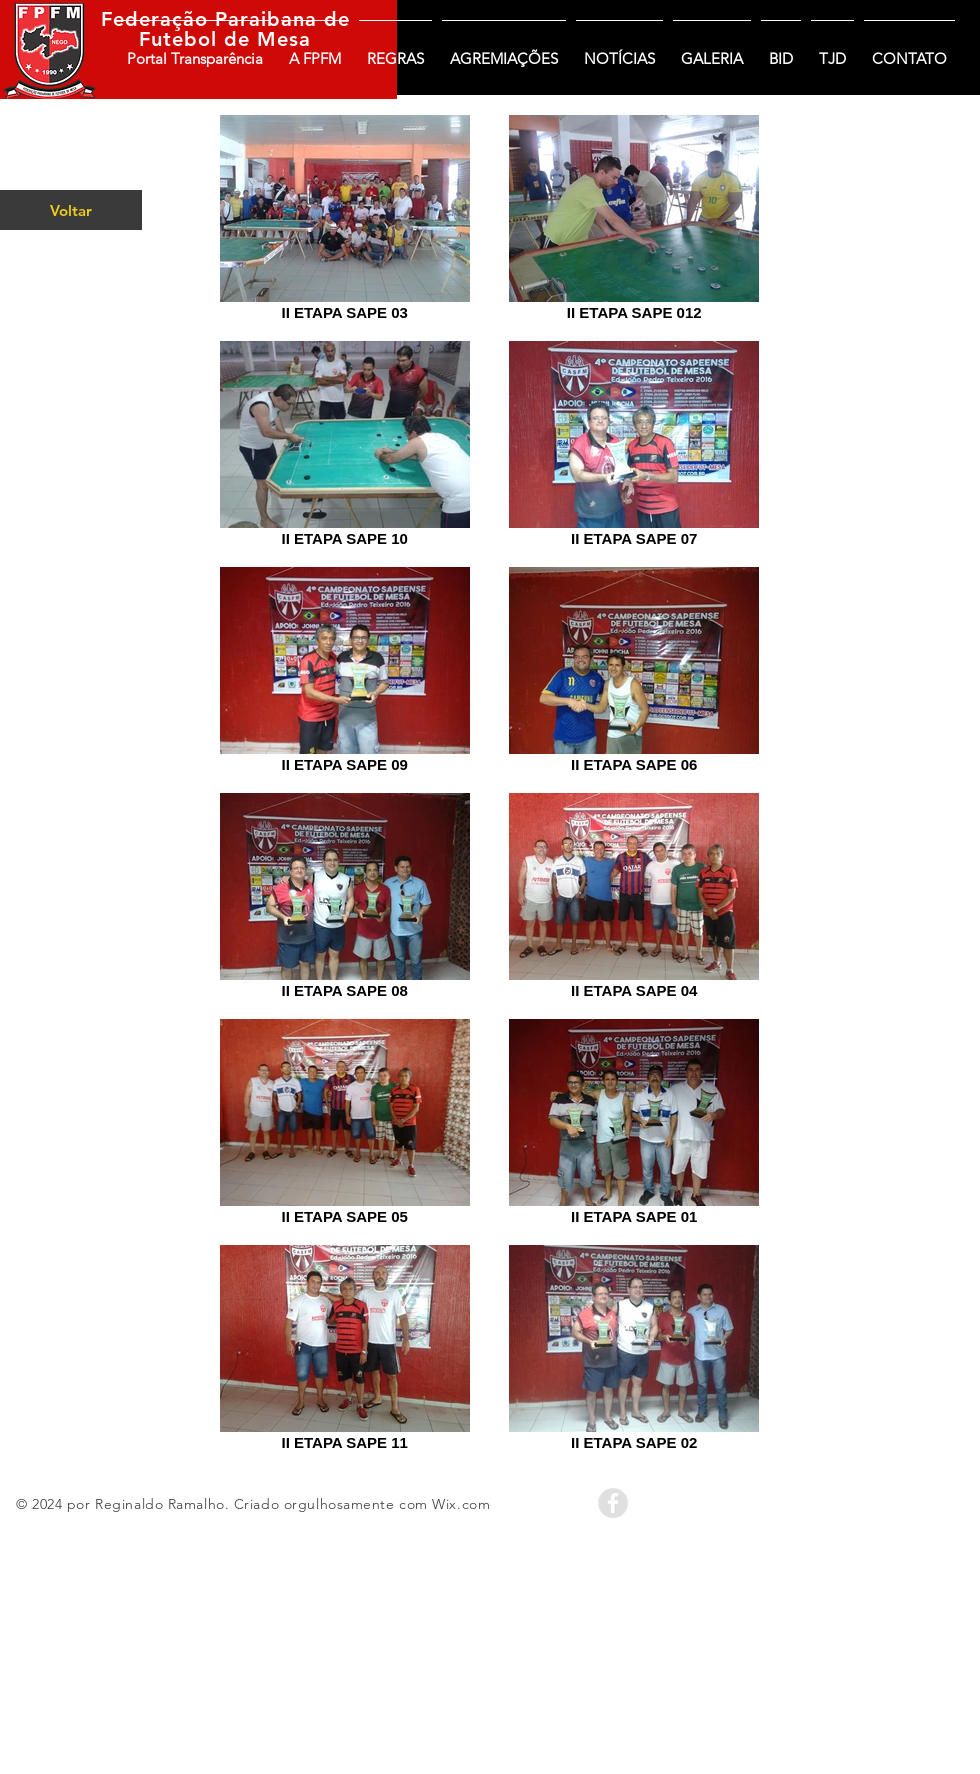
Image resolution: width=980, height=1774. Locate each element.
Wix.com (461, 1504)
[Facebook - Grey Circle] (613, 1503)
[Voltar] (71, 210)
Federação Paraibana (209, 19)
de (333, 19)
